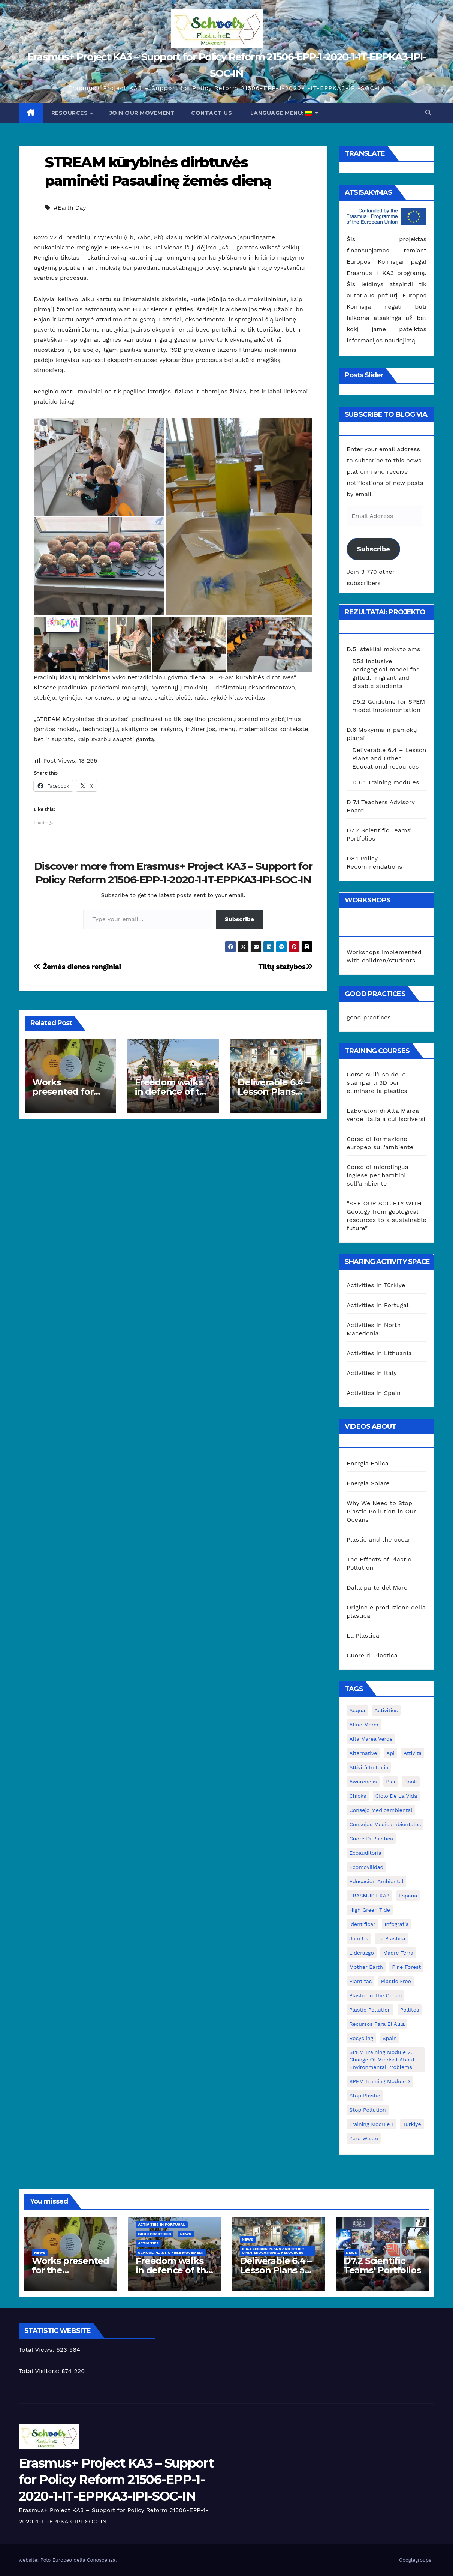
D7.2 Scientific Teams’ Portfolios (382, 2265)
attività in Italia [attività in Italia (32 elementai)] (368, 1767)
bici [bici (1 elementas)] (390, 1782)
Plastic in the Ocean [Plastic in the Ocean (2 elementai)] (375, 1995)
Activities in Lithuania (379, 1353)
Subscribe (239, 919)
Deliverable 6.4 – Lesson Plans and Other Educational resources (389, 758)
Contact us (211, 113)
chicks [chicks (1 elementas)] (357, 1796)
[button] (428, 112)
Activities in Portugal (377, 1305)
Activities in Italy (372, 1373)
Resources (70, 113)
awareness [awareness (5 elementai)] (363, 1782)
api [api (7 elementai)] (390, 1753)
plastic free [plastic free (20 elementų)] (396, 1981)
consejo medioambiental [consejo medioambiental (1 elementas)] (380, 1810)
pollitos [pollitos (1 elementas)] (409, 2010)
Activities (148, 2243)
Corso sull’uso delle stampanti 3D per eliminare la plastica (377, 1082)
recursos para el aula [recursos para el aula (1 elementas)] (377, 2024)
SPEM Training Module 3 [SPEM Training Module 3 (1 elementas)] (380, 2081)
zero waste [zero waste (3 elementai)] (363, 2138)
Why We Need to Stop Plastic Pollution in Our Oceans (381, 1511)
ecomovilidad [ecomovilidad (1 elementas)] (366, 1867)
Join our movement (142, 113)
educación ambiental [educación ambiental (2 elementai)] (376, 1881)
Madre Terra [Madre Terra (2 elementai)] (398, 1953)
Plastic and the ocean (379, 1539)
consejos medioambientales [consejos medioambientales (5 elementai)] (385, 1824)
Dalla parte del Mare (377, 1587)
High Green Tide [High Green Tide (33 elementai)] (369, 1910)
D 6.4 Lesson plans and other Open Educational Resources (273, 2251)
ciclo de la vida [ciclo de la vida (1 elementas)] (396, 1796)
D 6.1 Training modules (385, 782)
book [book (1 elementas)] (410, 1782)
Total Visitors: (40, 2371)
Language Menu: (281, 113)
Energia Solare (368, 1483)
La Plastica (363, 1635)
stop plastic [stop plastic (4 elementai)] (364, 2096)
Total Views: (37, 2349)
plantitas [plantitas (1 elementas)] (360, 1981)
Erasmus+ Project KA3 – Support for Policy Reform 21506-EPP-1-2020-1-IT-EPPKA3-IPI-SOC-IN (116, 2479)
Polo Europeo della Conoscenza (77, 2560)
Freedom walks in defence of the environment (173, 1091)
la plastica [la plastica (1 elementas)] (391, 1938)
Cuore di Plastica (372, 1655)
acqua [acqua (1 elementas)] (357, 1710)
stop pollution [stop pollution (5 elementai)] (367, 2110)
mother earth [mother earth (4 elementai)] (366, 1967)
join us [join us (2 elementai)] (358, 1938)
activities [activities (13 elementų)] (386, 1710)
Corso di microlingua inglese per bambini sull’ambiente (377, 1175)
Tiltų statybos (285, 966)
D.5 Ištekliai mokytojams (383, 649)
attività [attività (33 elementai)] (413, 1753)
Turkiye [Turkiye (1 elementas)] (412, 2124)
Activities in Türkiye (376, 1285)
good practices (369, 1017)
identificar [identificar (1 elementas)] (362, 1924)
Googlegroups (415, 2560)
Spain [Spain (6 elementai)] (390, 2038)
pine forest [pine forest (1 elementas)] (406, 1967)
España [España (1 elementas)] (408, 1896)
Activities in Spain (374, 1392)
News (39, 2252)
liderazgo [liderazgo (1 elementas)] (361, 1953)
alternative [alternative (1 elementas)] (363, 1753)
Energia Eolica (368, 1463)
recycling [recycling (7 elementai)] (361, 2038)
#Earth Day (70, 207)
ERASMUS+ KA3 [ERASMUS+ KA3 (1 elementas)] (369, 1896)
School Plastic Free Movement (171, 2252)
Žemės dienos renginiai (77, 966)
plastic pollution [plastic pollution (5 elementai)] (370, 2010)
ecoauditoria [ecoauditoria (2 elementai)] (365, 1853)
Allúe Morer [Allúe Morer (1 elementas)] (364, 1725)
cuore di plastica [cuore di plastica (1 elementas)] (371, 1839)
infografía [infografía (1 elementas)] (396, 1924)
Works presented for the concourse (64, 1091)
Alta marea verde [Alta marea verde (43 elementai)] (371, 1739)
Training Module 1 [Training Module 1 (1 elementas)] (371, 2124)
